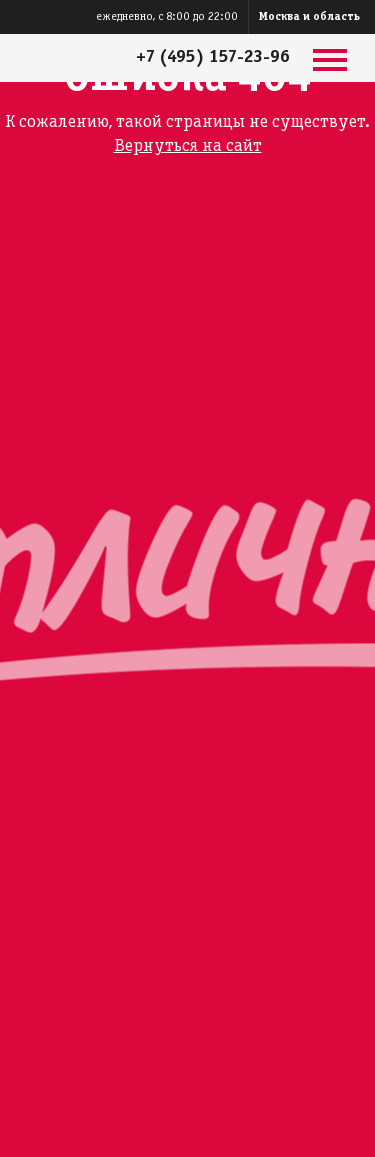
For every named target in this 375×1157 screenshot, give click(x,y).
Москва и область (309, 16)
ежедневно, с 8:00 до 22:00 (167, 16)
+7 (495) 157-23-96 (213, 57)
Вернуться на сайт (188, 146)
